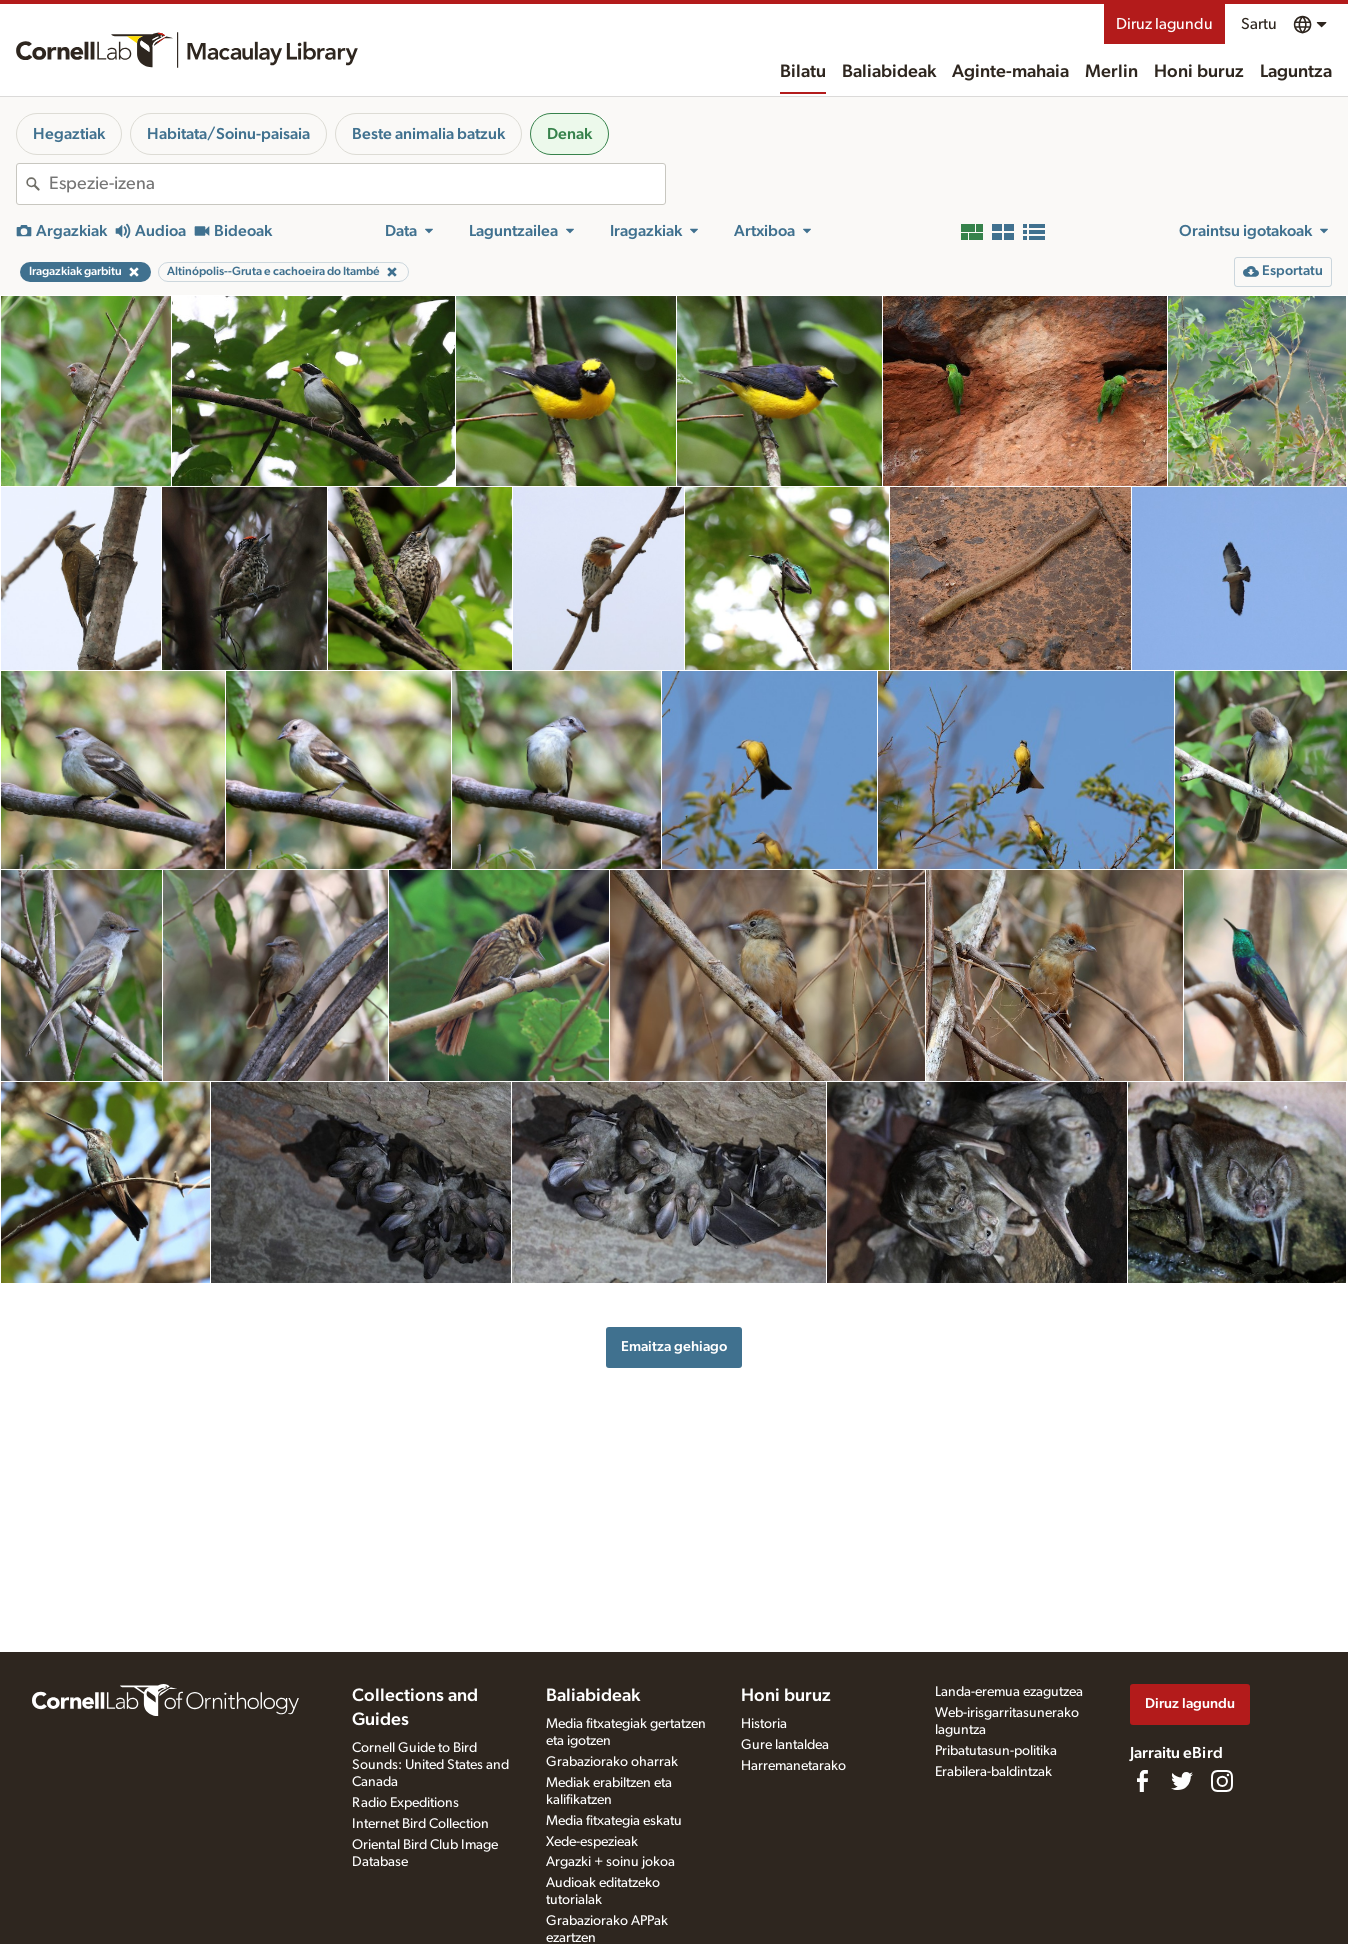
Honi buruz (1199, 72)
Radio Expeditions (405, 1803)
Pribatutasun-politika (996, 1751)
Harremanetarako (793, 1766)
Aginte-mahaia (1010, 72)
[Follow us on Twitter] (1182, 1781)
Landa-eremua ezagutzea (1009, 1692)
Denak (569, 134)
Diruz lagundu (1164, 24)
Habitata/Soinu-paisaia (228, 134)
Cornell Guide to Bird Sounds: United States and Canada (430, 1765)
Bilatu (803, 72)
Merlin (1111, 72)
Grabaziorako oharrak (612, 1762)
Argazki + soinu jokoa (610, 1862)
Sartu (1259, 24)
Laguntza (1296, 72)
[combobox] (357, 184)
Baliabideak (889, 72)
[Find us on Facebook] (1142, 1781)
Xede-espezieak (592, 1842)
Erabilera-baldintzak (993, 1772)
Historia (764, 1724)
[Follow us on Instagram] (1222, 1781)
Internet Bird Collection (420, 1824)
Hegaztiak (69, 134)
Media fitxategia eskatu (614, 1821)
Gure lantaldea (785, 1745)
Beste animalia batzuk (428, 134)
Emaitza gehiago (674, 1346)
